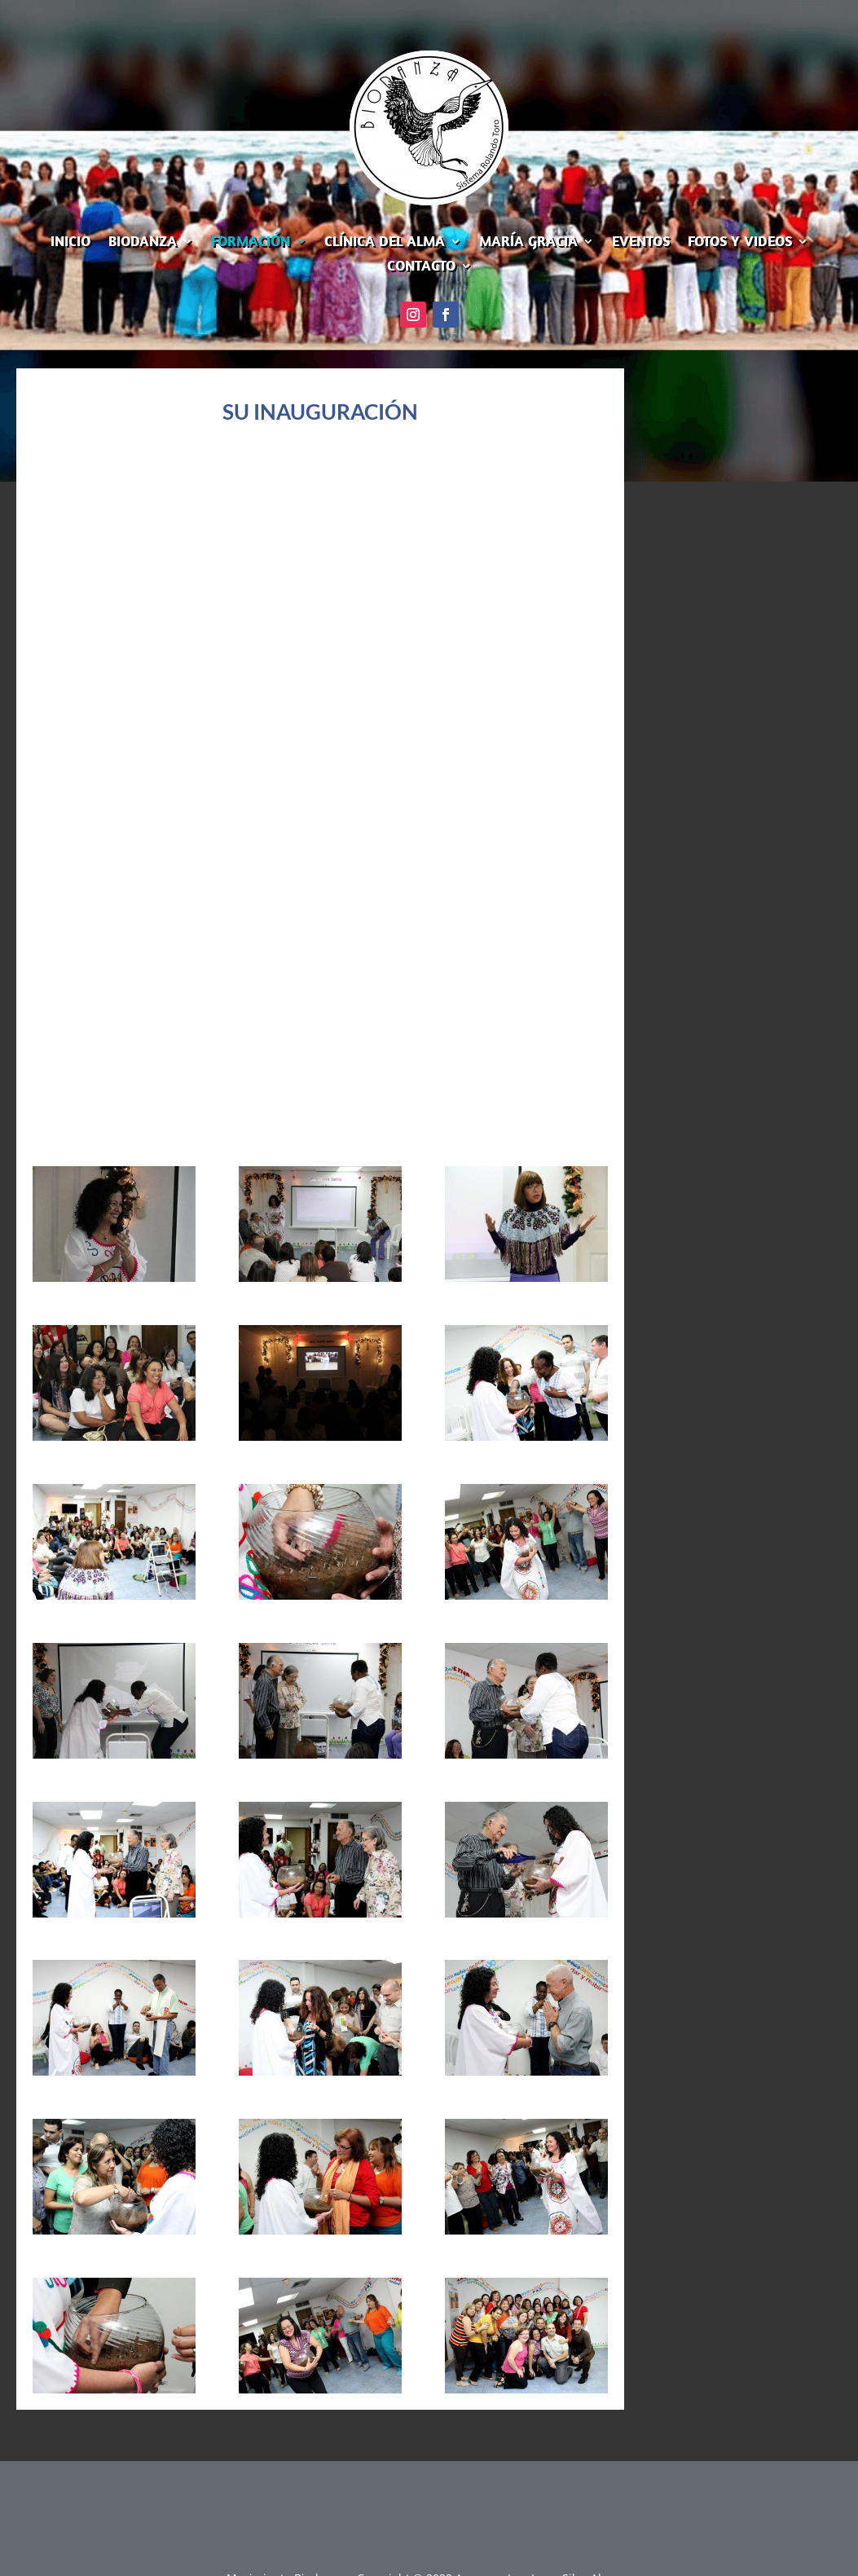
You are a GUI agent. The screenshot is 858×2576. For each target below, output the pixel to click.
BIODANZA (142, 243)
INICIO (70, 243)
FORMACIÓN (250, 243)
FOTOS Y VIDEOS (740, 243)
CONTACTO (421, 267)
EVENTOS (641, 243)
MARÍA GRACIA (528, 243)
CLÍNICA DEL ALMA (384, 243)
